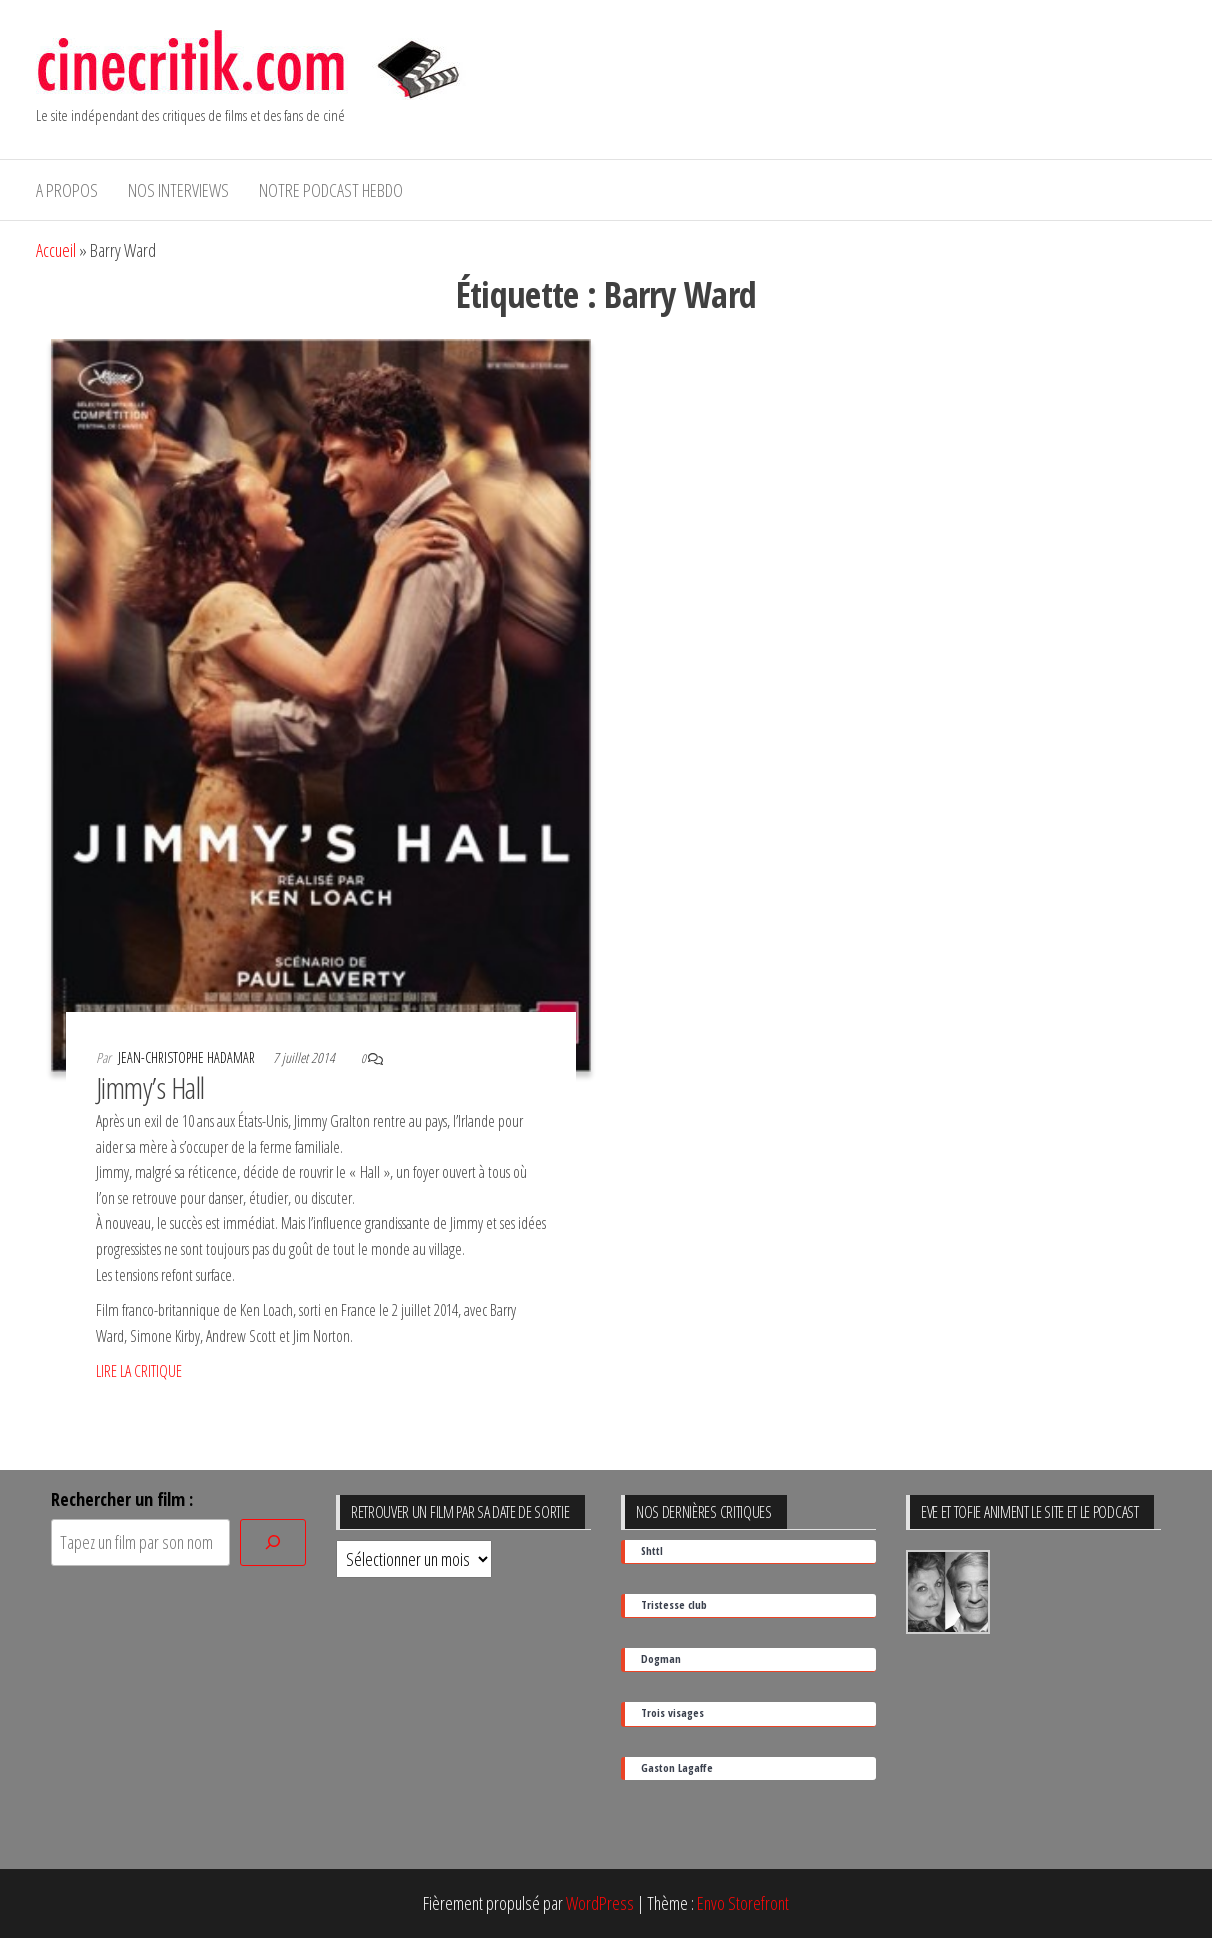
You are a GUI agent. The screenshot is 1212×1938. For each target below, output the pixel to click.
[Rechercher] (273, 1542)
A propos (67, 190)
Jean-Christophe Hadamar (188, 1057)
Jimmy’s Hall (150, 1087)
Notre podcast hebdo (331, 190)
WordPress (600, 1903)
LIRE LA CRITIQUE (139, 1371)
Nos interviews (178, 190)
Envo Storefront (743, 1903)
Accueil (56, 250)
